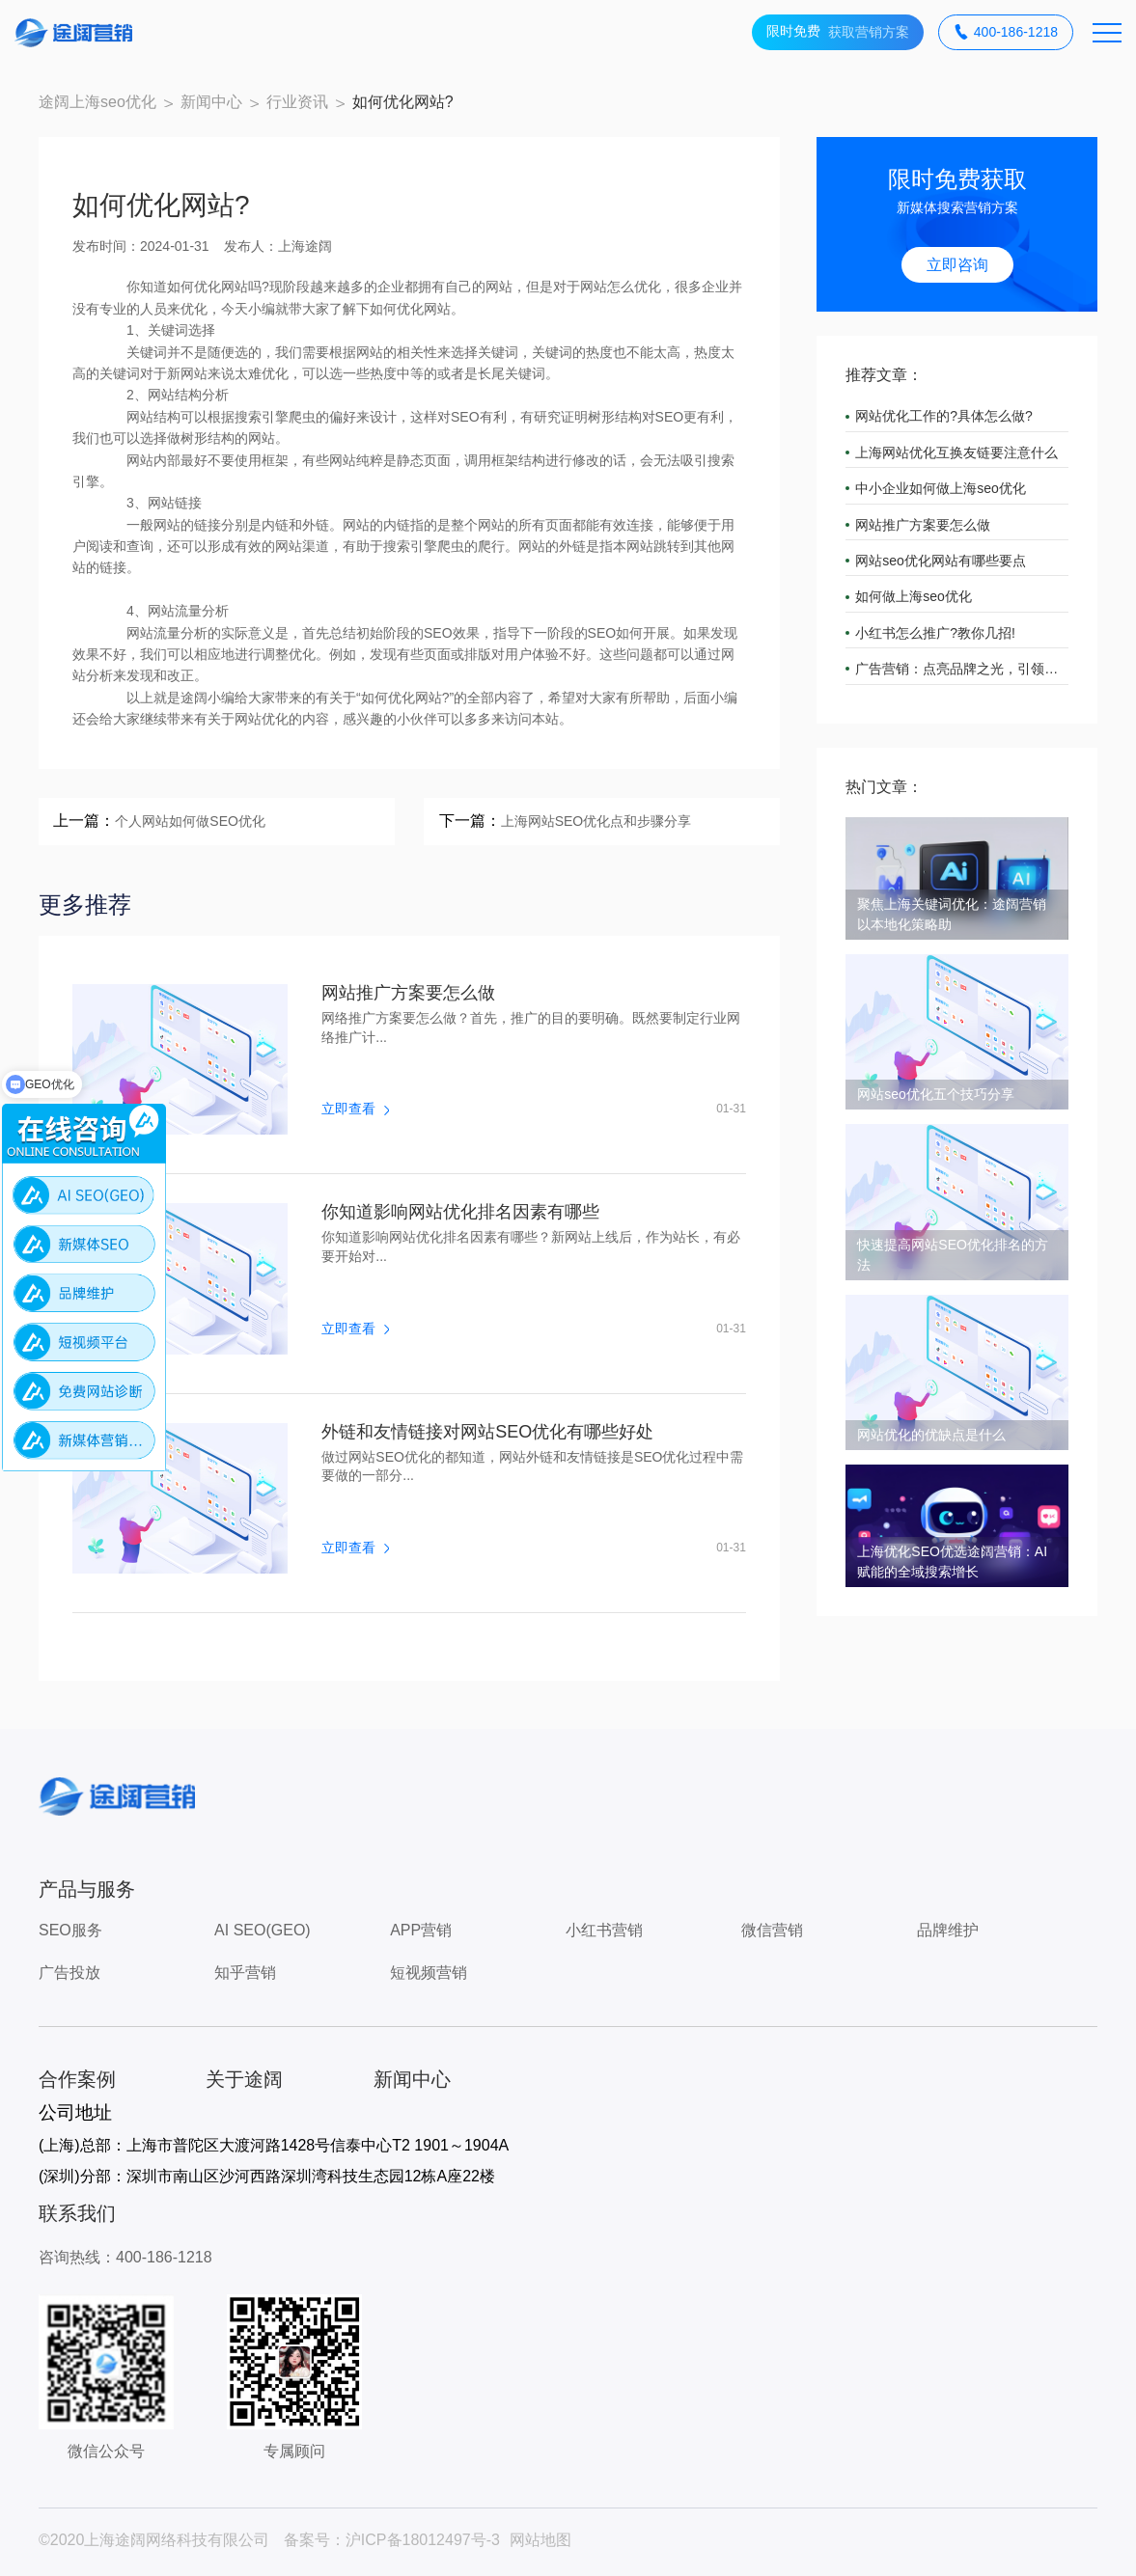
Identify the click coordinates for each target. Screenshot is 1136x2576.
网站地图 (540, 2540)
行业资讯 (297, 102)
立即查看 (355, 1108)
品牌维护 (948, 1930)
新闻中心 (211, 102)
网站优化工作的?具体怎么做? (944, 416)
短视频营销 (428, 1972)
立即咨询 (957, 265)
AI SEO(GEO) (262, 1930)
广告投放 (69, 1972)
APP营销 (421, 1930)
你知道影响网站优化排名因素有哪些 (460, 1211)
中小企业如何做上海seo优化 (940, 488)
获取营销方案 (837, 32)
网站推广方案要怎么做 (408, 992)
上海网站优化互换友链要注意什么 (956, 452)
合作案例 (77, 2079)
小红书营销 (604, 1930)
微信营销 (772, 1930)
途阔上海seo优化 (97, 102)
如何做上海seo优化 (913, 596)
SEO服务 (70, 1930)
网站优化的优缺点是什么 (931, 1434)
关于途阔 (244, 2079)
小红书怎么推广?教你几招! (935, 633)
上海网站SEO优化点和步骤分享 (596, 821)
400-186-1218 (1006, 32)
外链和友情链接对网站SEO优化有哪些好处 (487, 1431)
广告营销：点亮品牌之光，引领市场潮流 (961, 668)
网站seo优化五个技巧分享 (935, 1094)
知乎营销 (245, 1972)
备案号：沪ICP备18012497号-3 (392, 2540)
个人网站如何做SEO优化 (190, 821)
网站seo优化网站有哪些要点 (940, 560)
